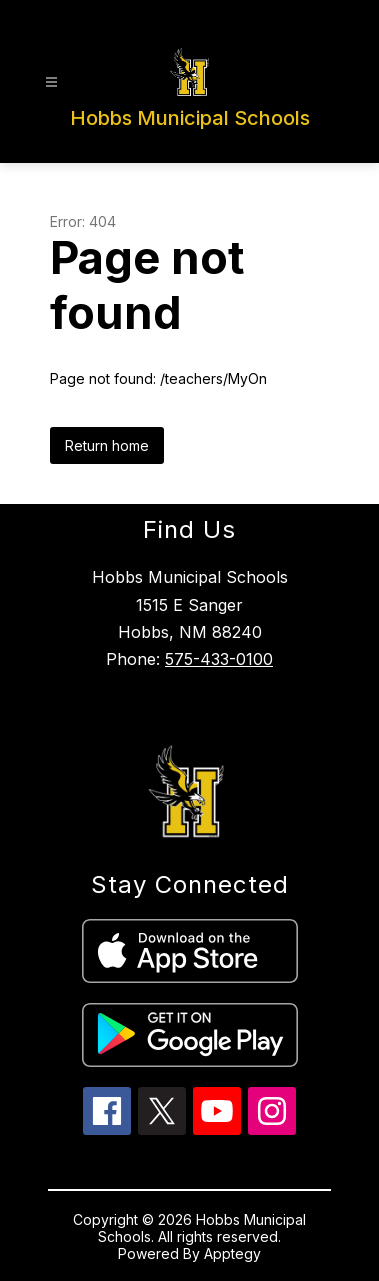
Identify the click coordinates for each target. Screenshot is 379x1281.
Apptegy (232, 1253)
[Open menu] (51, 82)
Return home (107, 445)
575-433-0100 (219, 659)
